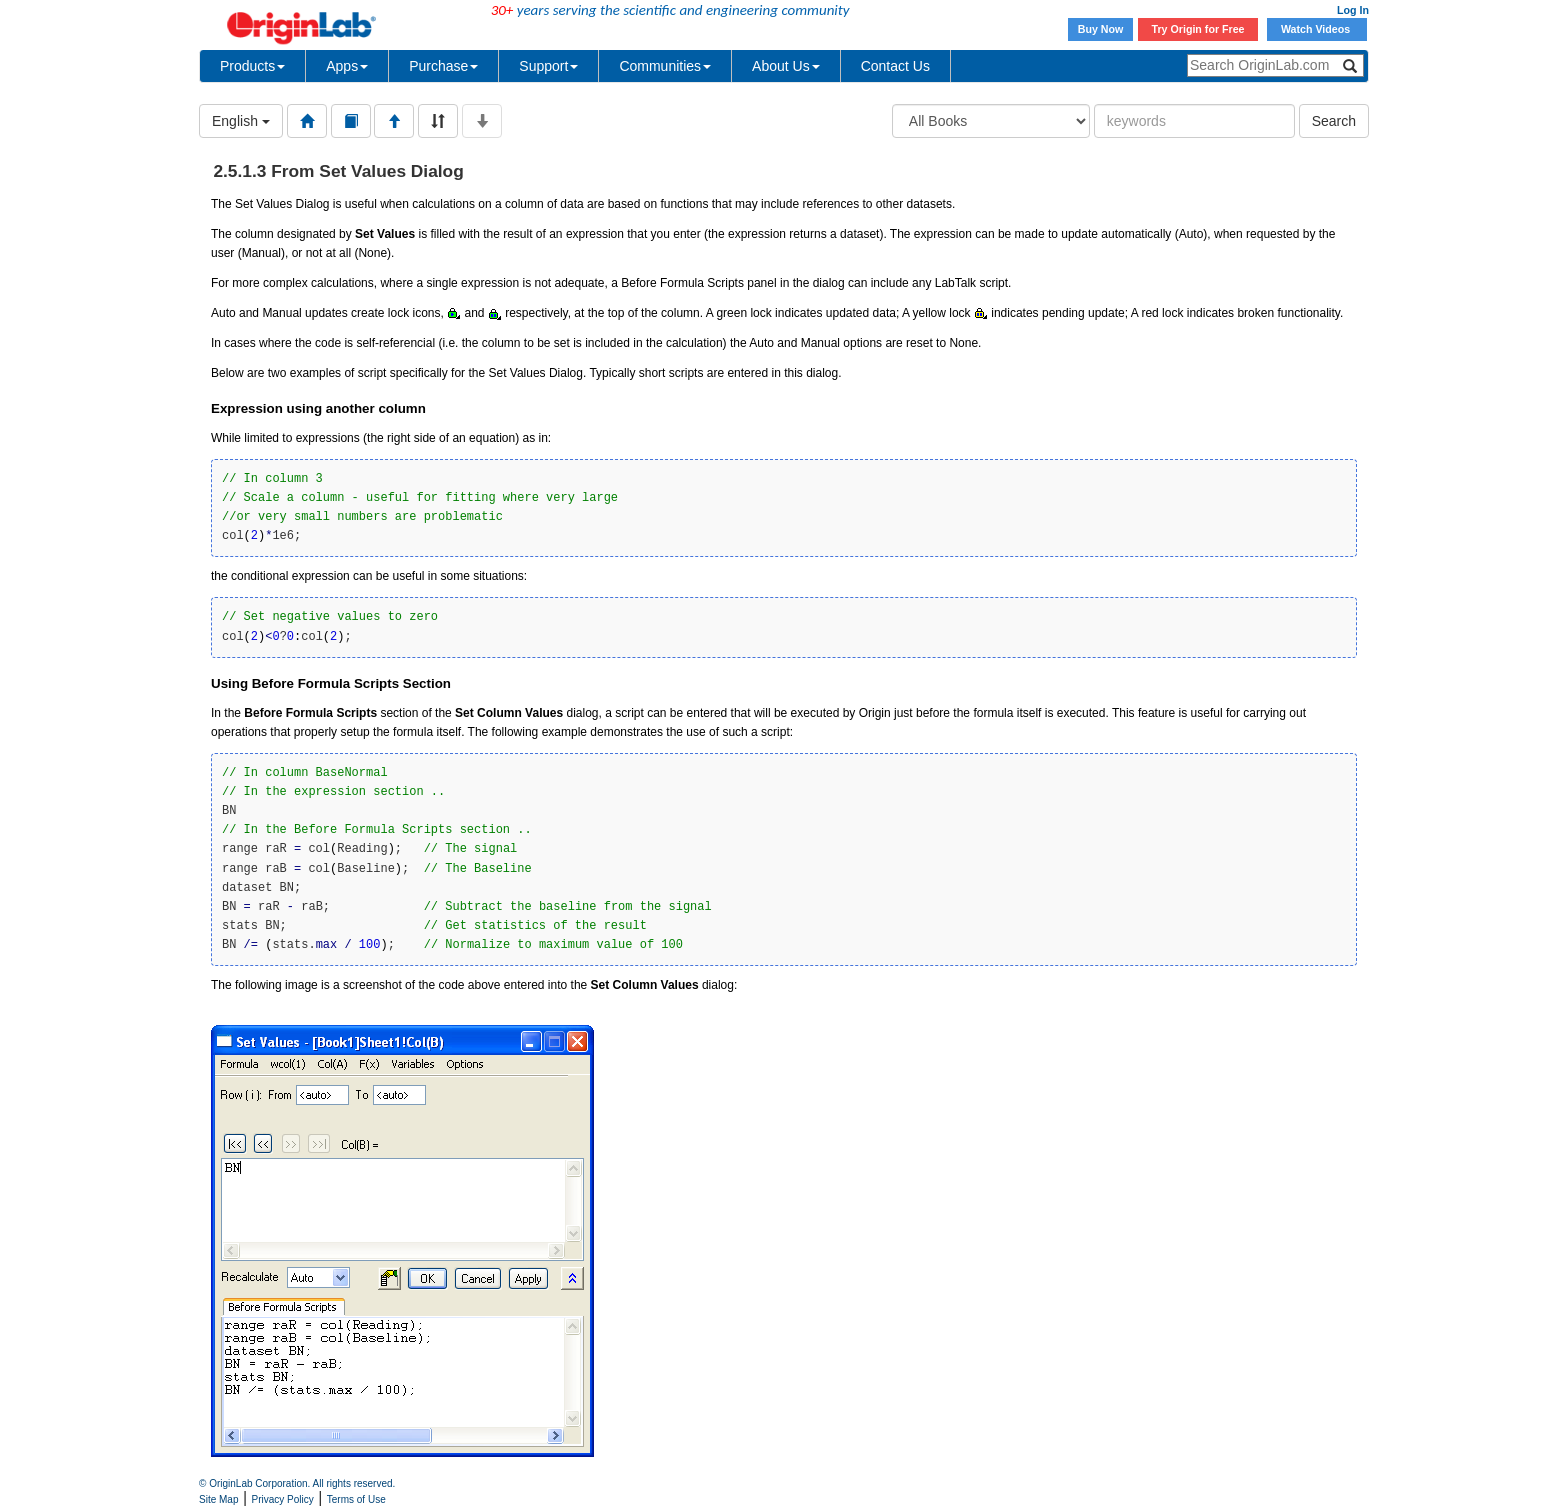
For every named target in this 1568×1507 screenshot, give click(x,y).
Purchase (443, 66)
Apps (347, 66)
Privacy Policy (283, 1499)
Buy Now (1101, 29)
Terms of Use (356, 1499)
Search (1334, 121)
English (241, 121)
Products (252, 66)
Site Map (218, 1499)
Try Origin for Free (1198, 29)
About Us (786, 66)
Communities (665, 66)
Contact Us (895, 66)
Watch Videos (1317, 29)
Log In (1353, 10)
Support (548, 66)
